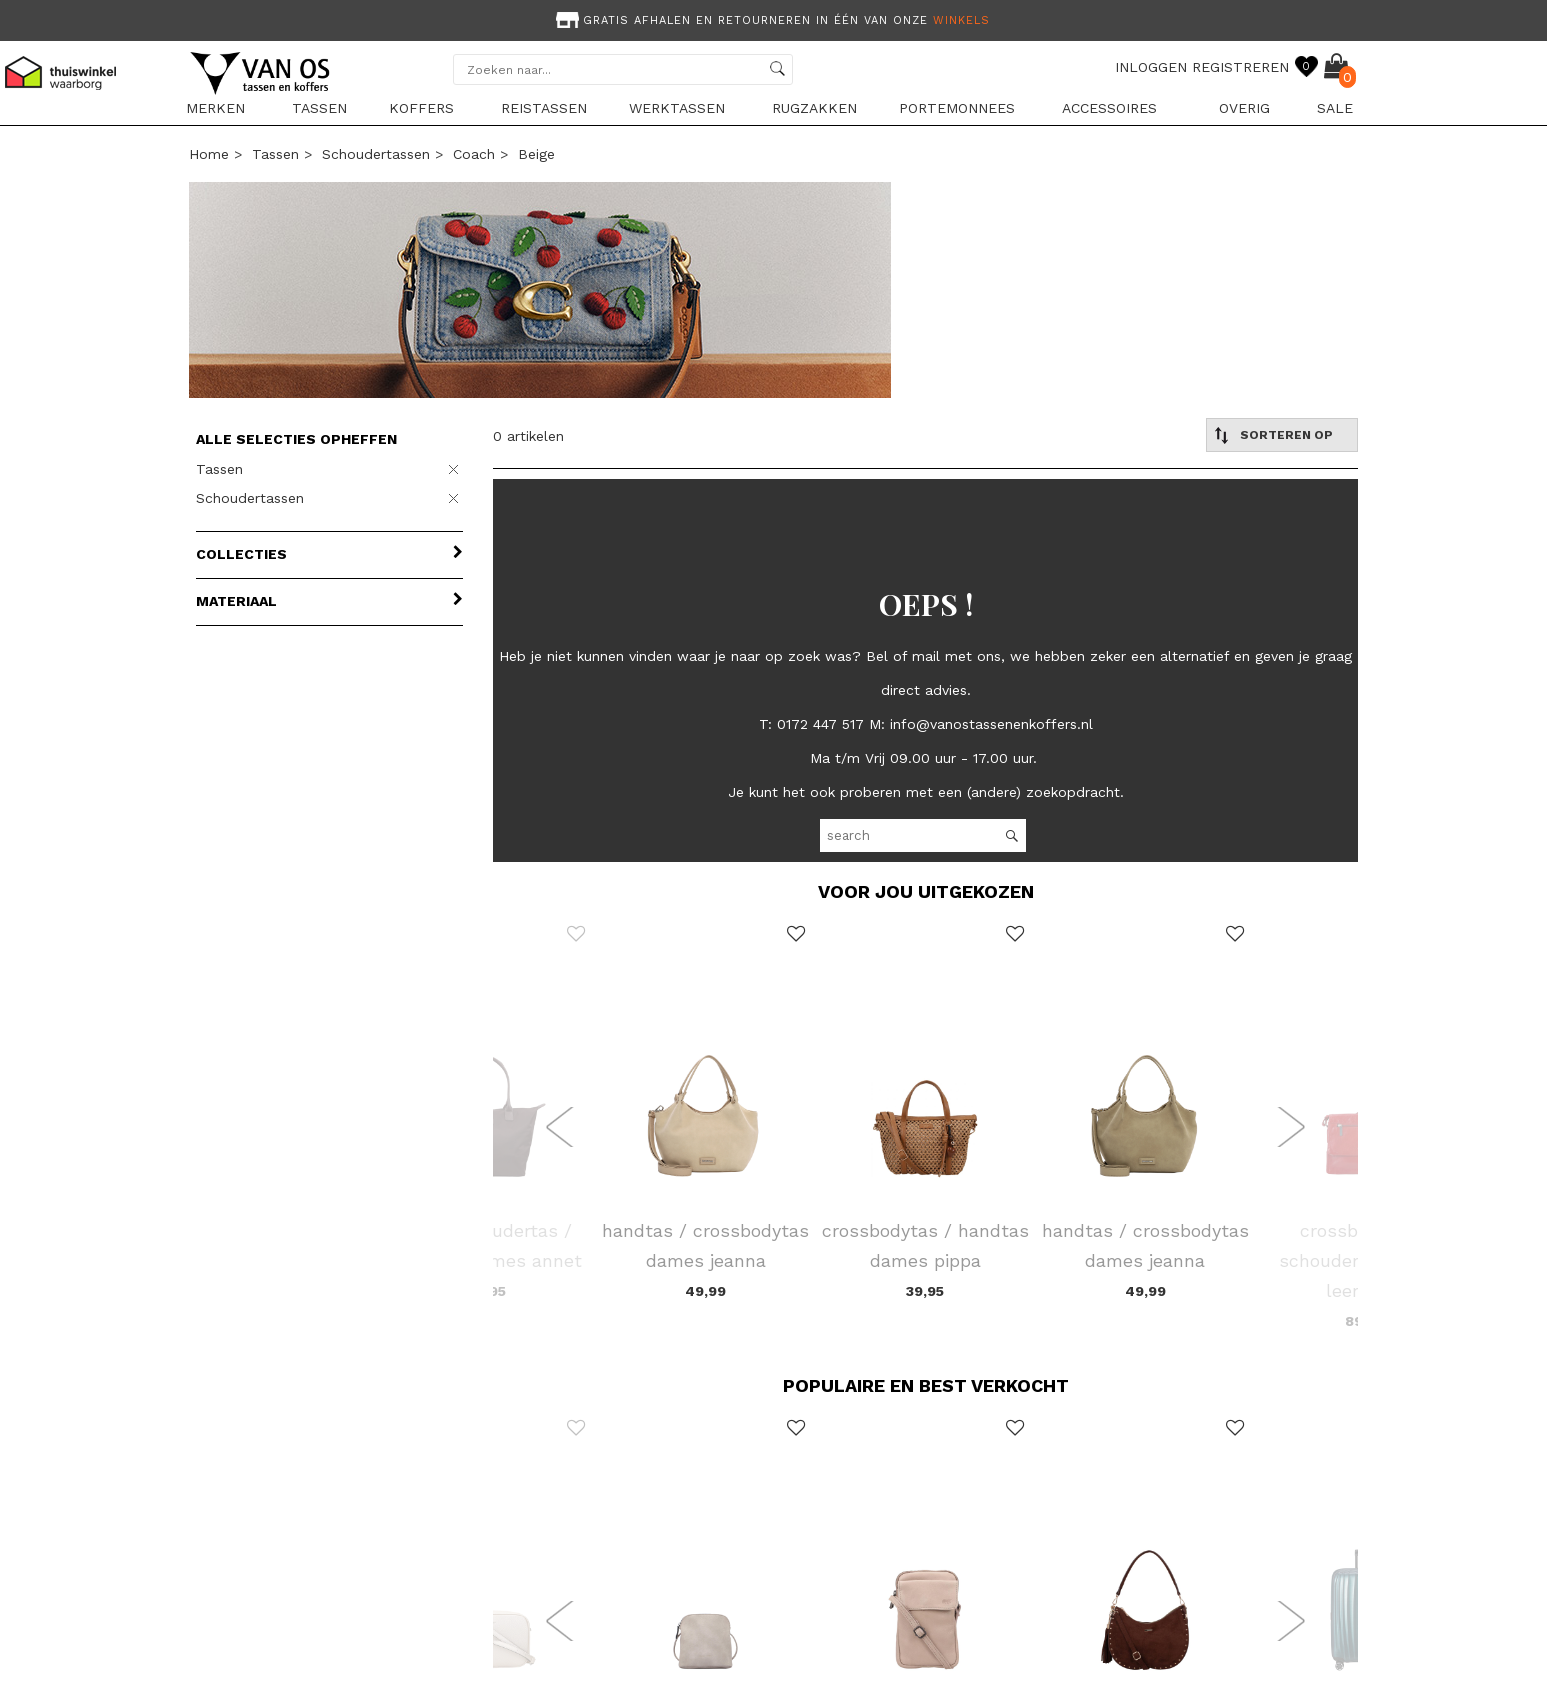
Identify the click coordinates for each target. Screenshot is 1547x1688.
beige (536, 154)
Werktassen (677, 108)
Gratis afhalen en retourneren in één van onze (771, 20)
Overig (1244, 108)
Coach (474, 154)
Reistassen (544, 108)
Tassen (319, 108)
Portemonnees (957, 108)
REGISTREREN (1240, 67)
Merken (215, 108)
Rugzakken (814, 108)
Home (209, 154)
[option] (774, 18)
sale (1335, 108)
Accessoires (1109, 108)
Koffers (421, 108)
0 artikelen (528, 436)
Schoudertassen (376, 154)
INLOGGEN (1151, 67)
